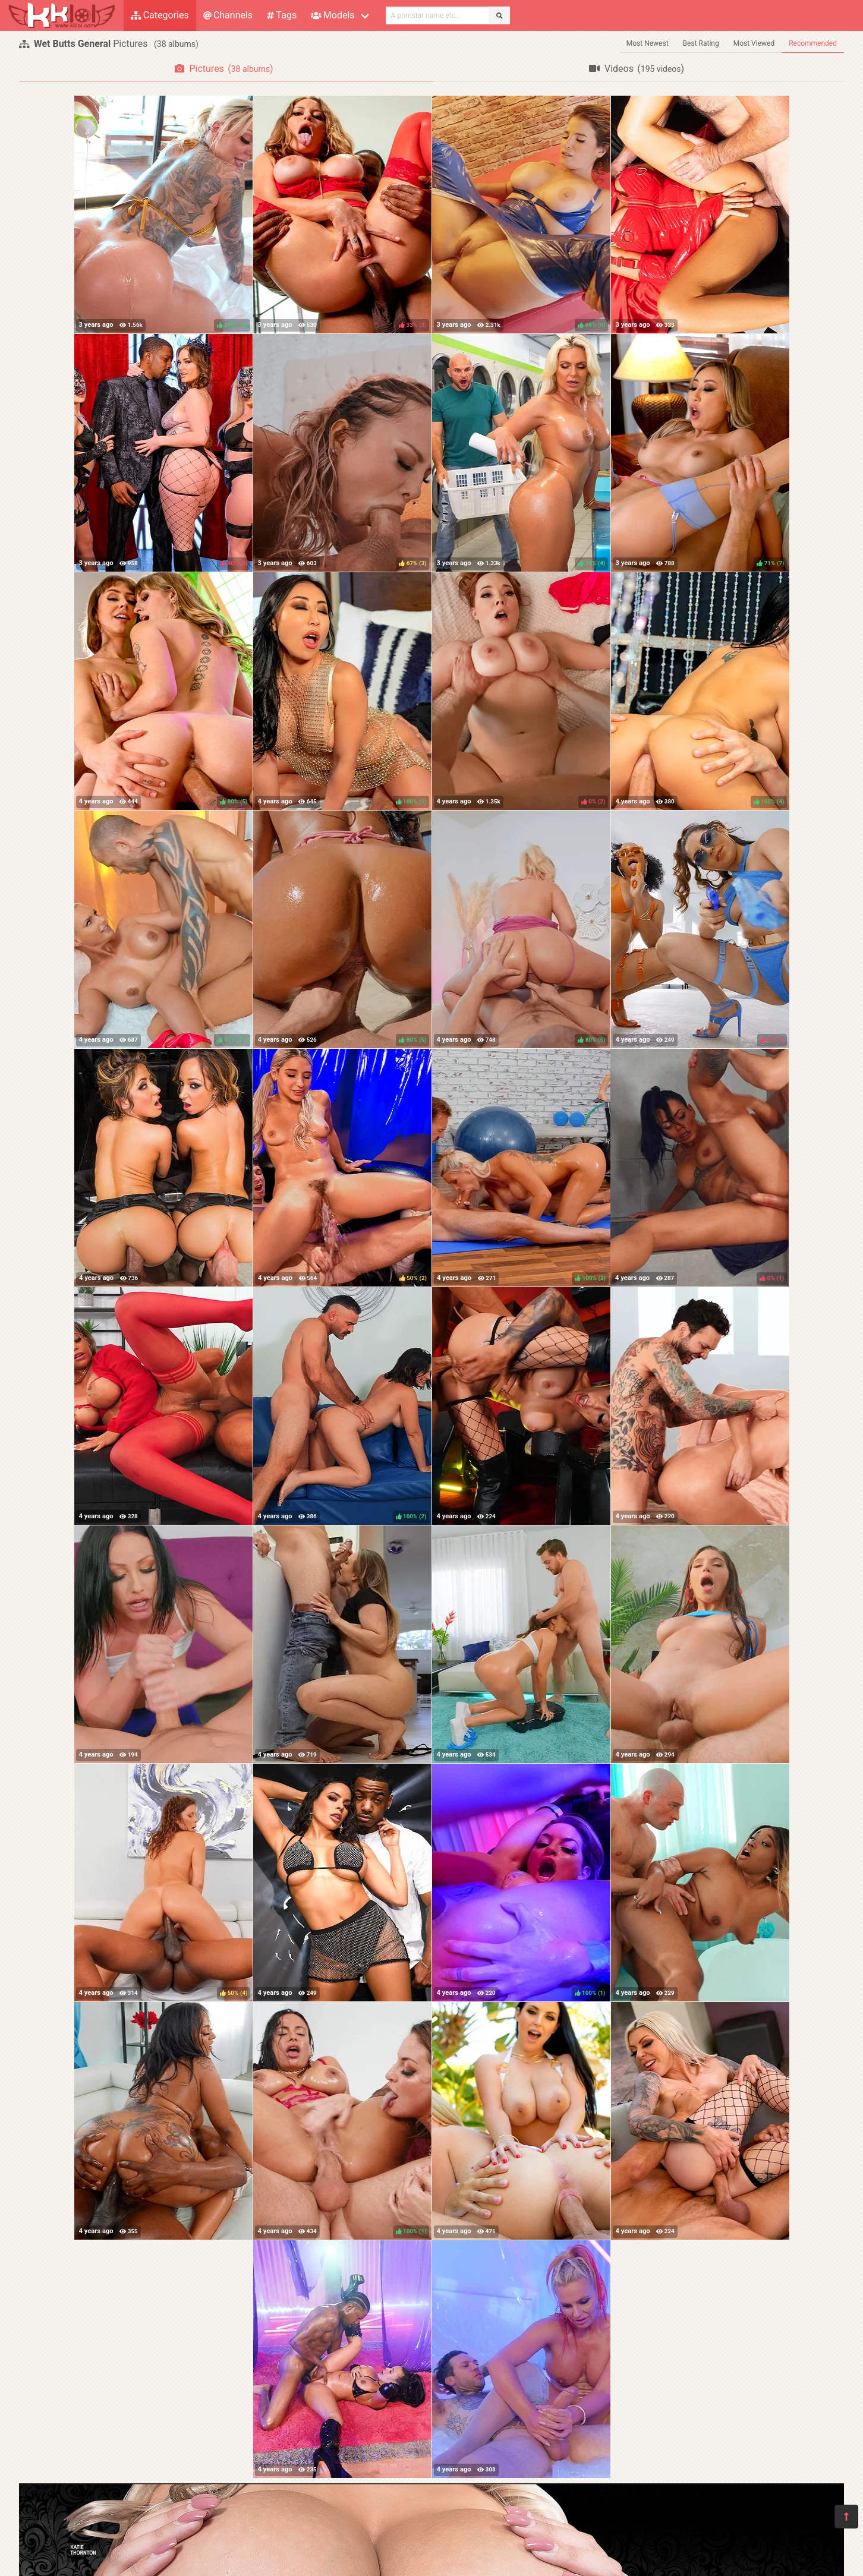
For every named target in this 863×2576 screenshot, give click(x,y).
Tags (282, 15)
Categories (160, 15)
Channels (228, 15)
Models (332, 15)
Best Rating (701, 43)
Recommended (813, 43)
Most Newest (647, 43)
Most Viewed (754, 43)
